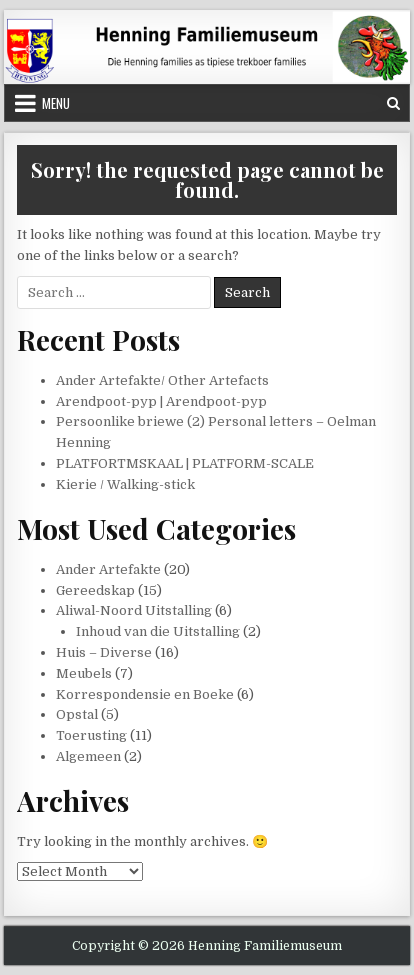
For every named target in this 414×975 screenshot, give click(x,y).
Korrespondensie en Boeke (145, 694)
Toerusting (91, 735)
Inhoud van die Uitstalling (158, 631)
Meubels (84, 673)
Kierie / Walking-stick (125, 484)
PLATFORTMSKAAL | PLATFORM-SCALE (185, 463)
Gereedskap (95, 590)
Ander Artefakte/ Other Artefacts (162, 380)
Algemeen (88, 756)
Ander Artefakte (108, 569)
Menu (56, 103)
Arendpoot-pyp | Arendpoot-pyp (161, 401)
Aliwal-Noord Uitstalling (134, 610)
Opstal (77, 714)
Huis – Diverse (104, 652)
